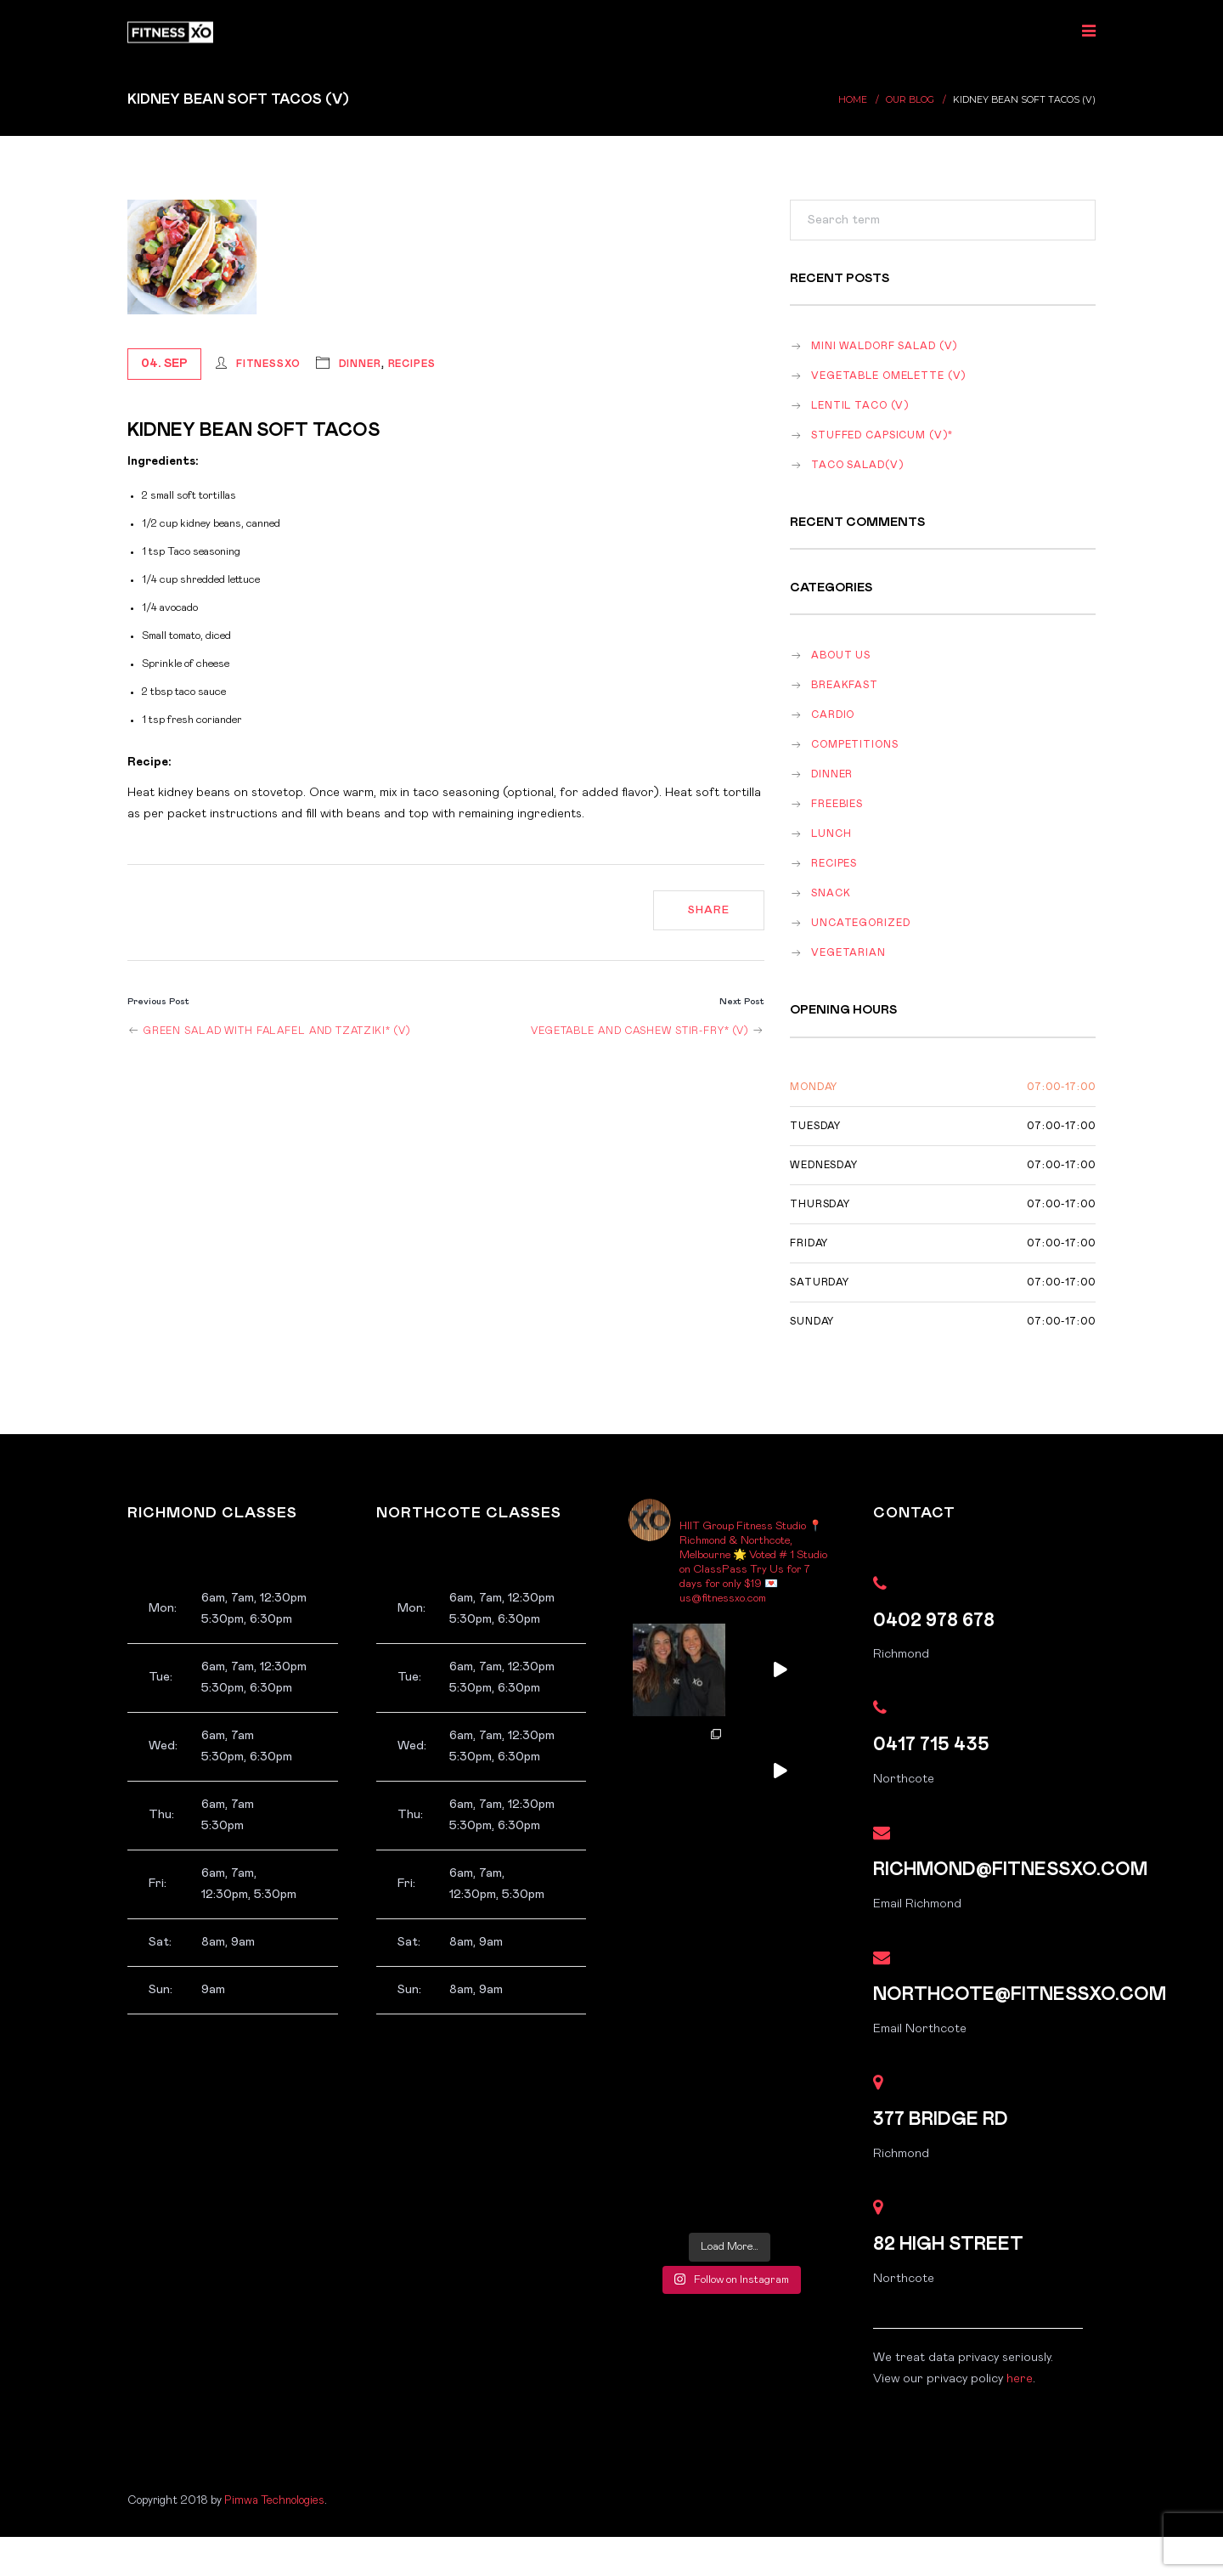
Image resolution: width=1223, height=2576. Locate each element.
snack (830, 893)
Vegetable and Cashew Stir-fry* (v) (647, 1031)
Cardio (832, 715)
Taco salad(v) (857, 465)
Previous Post (158, 1001)
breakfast (844, 685)
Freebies (837, 804)
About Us (841, 655)
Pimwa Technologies (274, 2500)
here (1019, 2379)
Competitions (855, 744)
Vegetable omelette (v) (888, 376)
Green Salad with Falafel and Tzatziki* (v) (268, 1031)
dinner (360, 364)
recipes (412, 364)
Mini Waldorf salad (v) (884, 346)
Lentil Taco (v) (860, 405)
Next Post (741, 1001)
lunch (831, 834)
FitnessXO (268, 364)
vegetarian (848, 953)
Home (852, 99)
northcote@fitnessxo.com (1019, 1994)
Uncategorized (860, 923)
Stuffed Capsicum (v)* (881, 435)
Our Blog (910, 99)
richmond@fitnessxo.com (1010, 1869)
